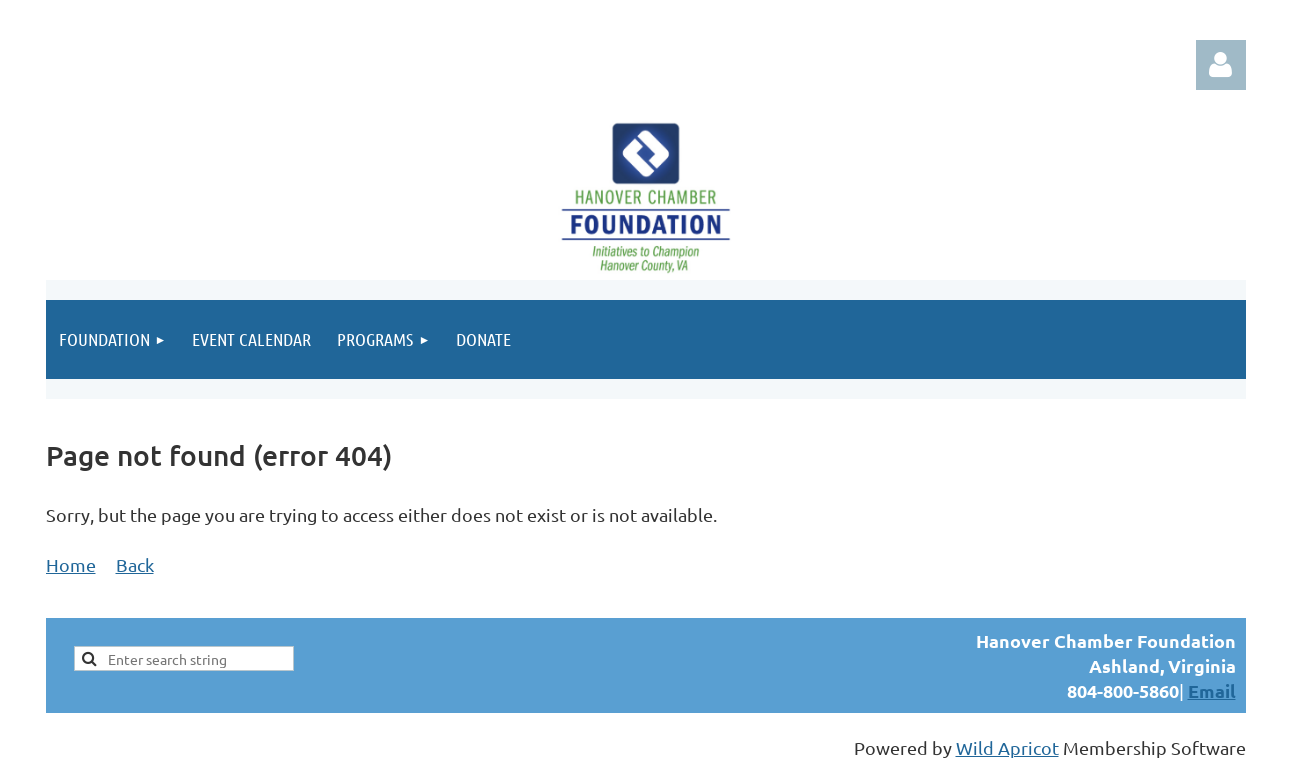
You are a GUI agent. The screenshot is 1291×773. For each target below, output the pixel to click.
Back (135, 564)
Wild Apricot (1007, 747)
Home (71, 564)
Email (1212, 690)
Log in (1221, 65)
